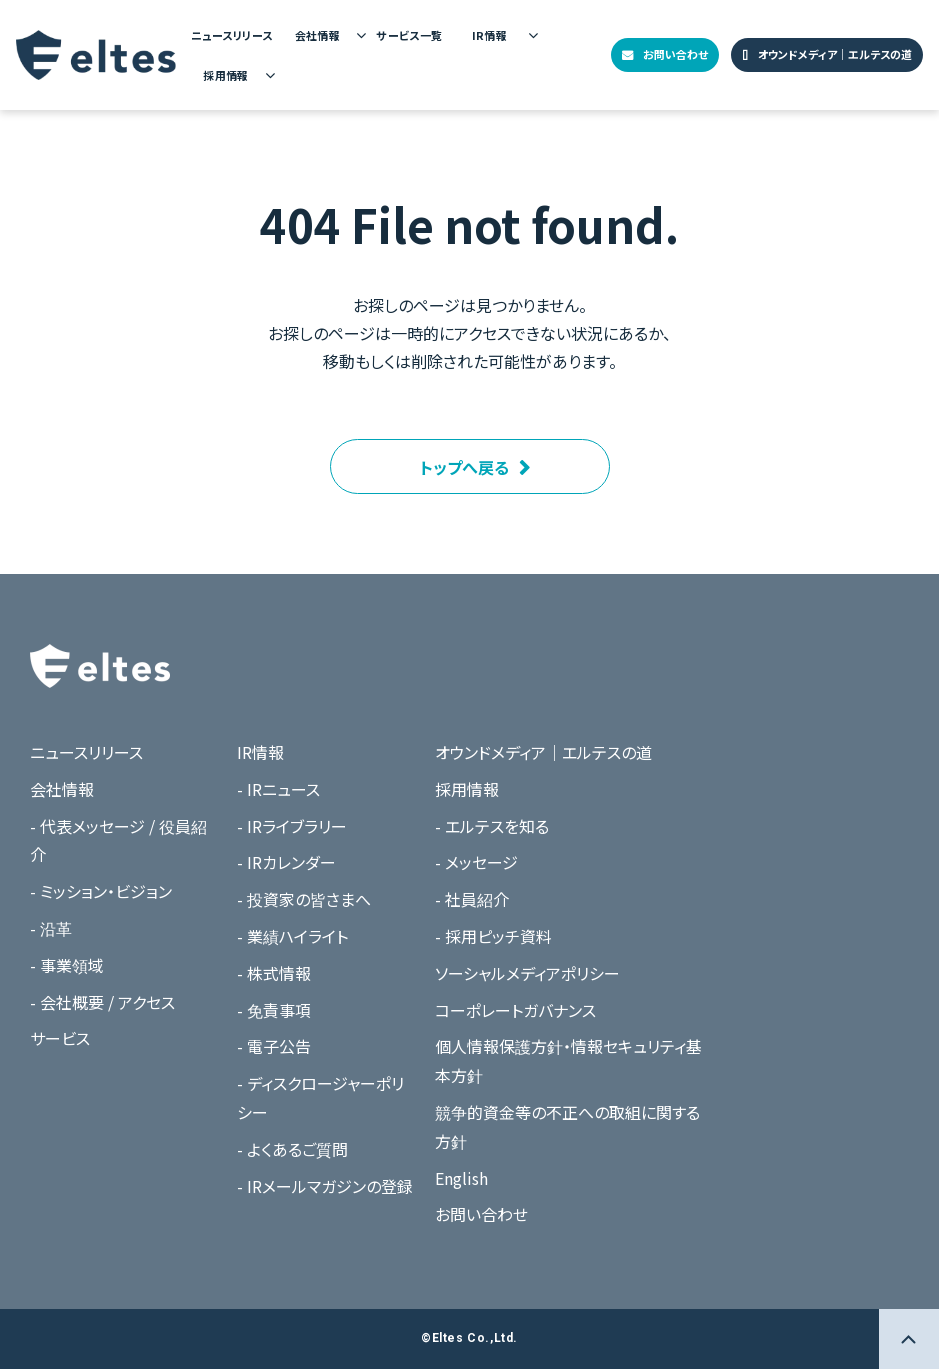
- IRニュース (278, 789)
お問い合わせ (675, 54)
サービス (60, 1038)
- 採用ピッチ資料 (493, 936)
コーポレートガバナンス (515, 1010)
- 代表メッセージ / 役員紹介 (118, 840)
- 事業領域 (67, 965)
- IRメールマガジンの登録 (325, 1186)
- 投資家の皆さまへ (304, 899)
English (461, 1178)
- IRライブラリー (292, 826)
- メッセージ (476, 862)
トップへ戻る (464, 467)
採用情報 (226, 75)
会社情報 (318, 35)
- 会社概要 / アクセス (102, 1002)
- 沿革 (51, 928)
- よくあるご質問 (292, 1149)
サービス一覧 (409, 35)
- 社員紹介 (472, 899)
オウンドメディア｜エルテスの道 (835, 54)
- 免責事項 (274, 1010)
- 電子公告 (274, 1046)
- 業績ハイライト (292, 936)
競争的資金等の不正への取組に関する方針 (567, 1126)
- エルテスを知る (492, 826)
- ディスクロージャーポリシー (320, 1097)
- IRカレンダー (286, 862)
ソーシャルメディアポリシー (527, 973)
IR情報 (490, 35)
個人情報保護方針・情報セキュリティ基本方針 (568, 1060)
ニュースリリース (231, 35)
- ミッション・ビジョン (101, 891)
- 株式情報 (274, 973)
